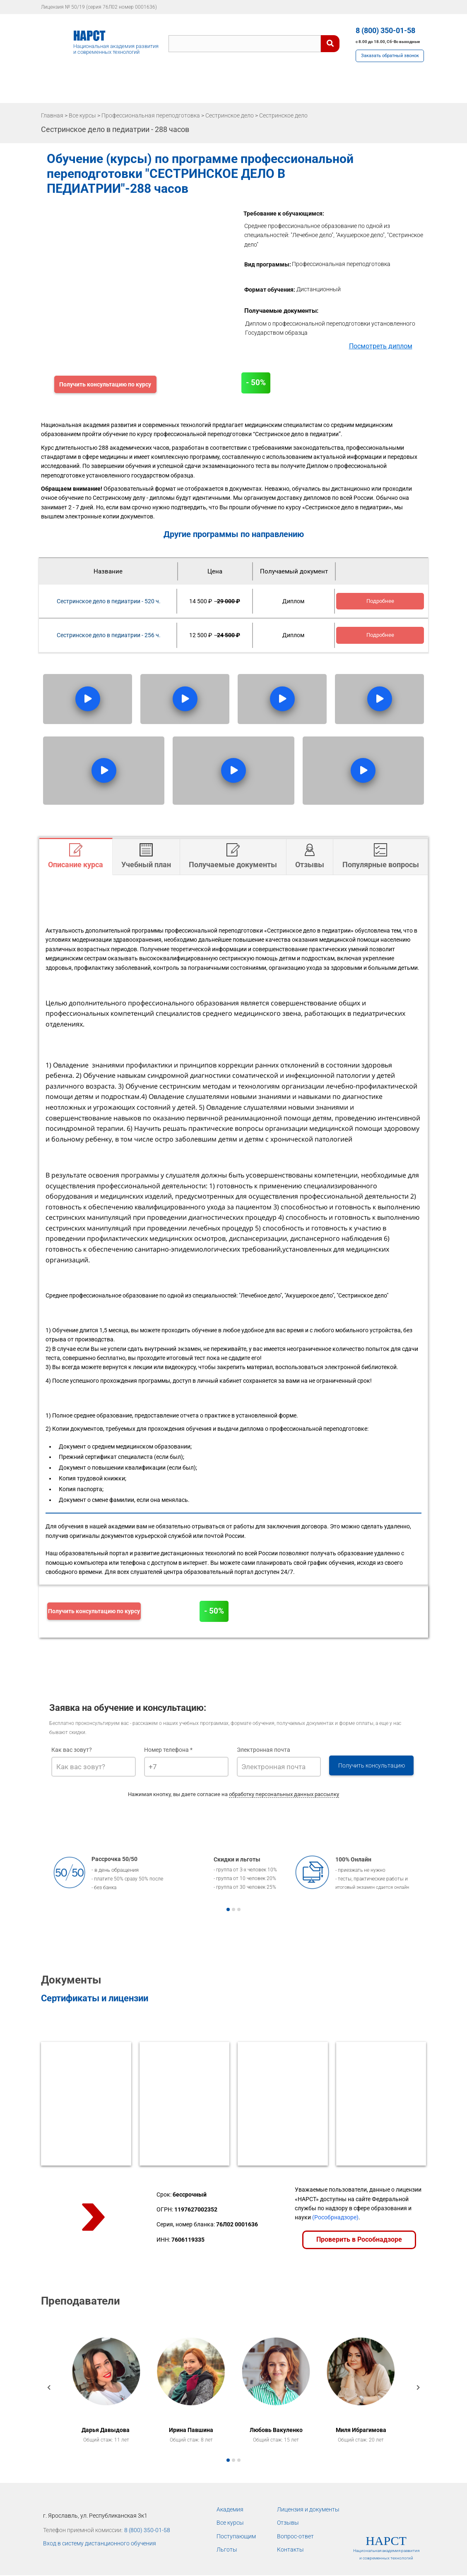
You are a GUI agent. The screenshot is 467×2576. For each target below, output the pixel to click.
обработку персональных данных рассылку (284, 1794)
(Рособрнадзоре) (335, 2217)
